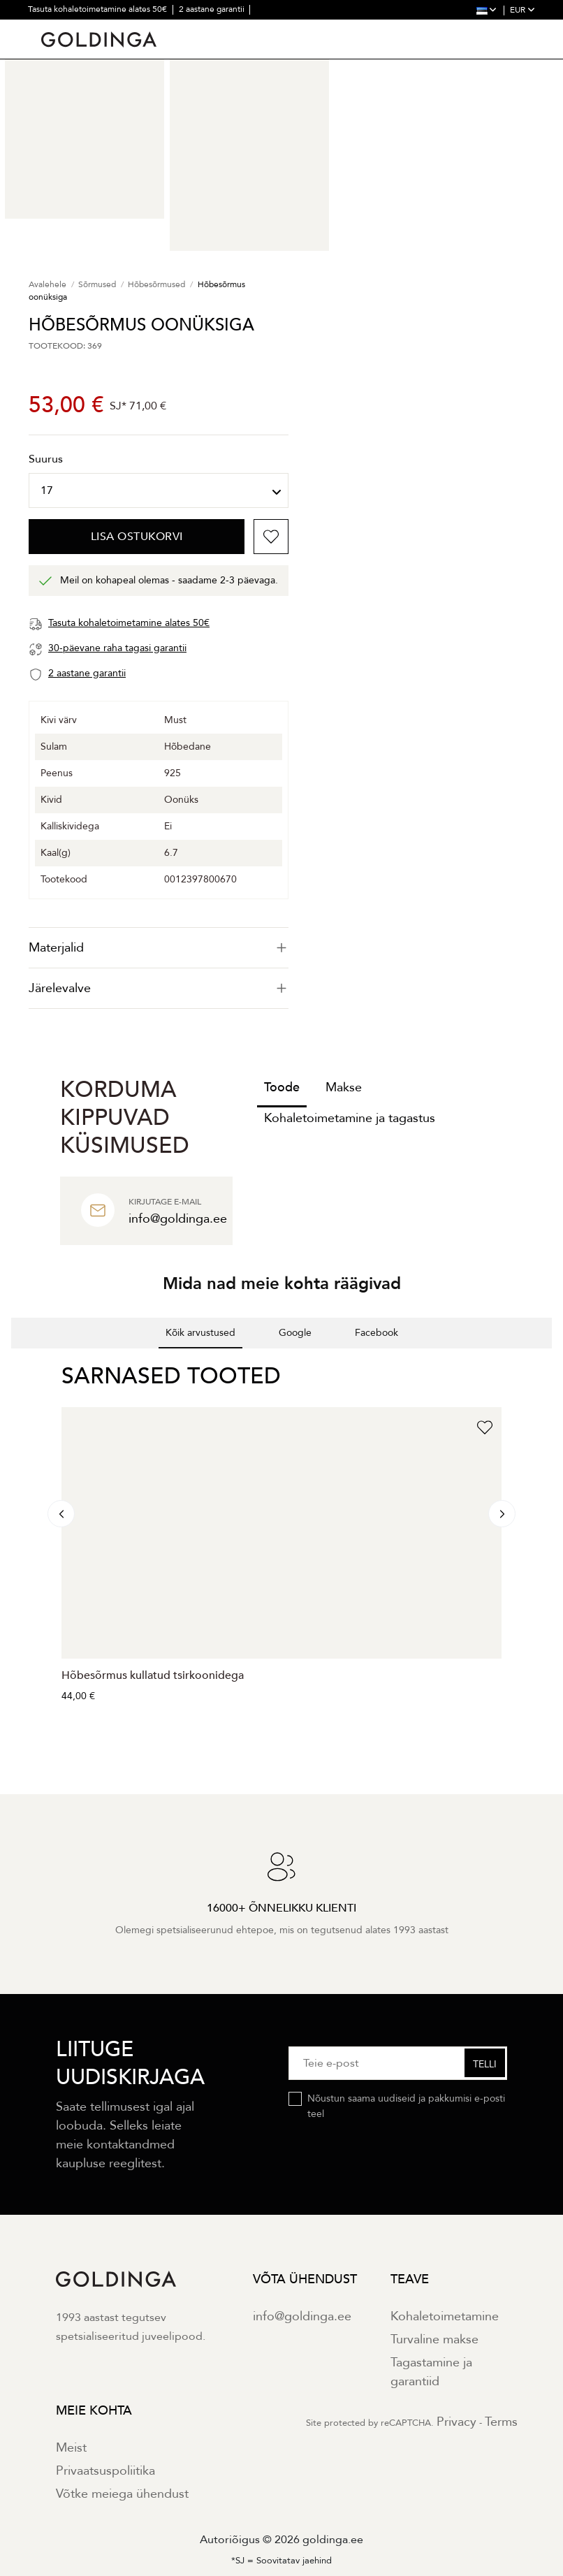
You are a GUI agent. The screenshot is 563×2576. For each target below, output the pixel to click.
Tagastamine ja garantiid (431, 2372)
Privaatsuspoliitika (105, 2471)
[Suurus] (158, 490)
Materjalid (158, 947)
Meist (71, 2448)
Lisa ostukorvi (137, 536)
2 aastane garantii (213, 9)
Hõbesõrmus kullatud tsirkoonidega (152, 1675)
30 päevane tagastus (67, 28)
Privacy (456, 2422)
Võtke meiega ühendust (122, 2494)
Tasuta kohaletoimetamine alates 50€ (98, 9)
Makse (344, 1087)
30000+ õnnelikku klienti (164, 28)
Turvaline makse (434, 2339)
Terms (501, 2422)
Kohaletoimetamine (444, 2316)
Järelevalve (158, 988)
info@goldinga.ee (302, 2316)
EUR (522, 9)
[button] (11, 1362)
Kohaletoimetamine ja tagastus (349, 1118)
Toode (282, 1087)
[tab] (158, 947)
